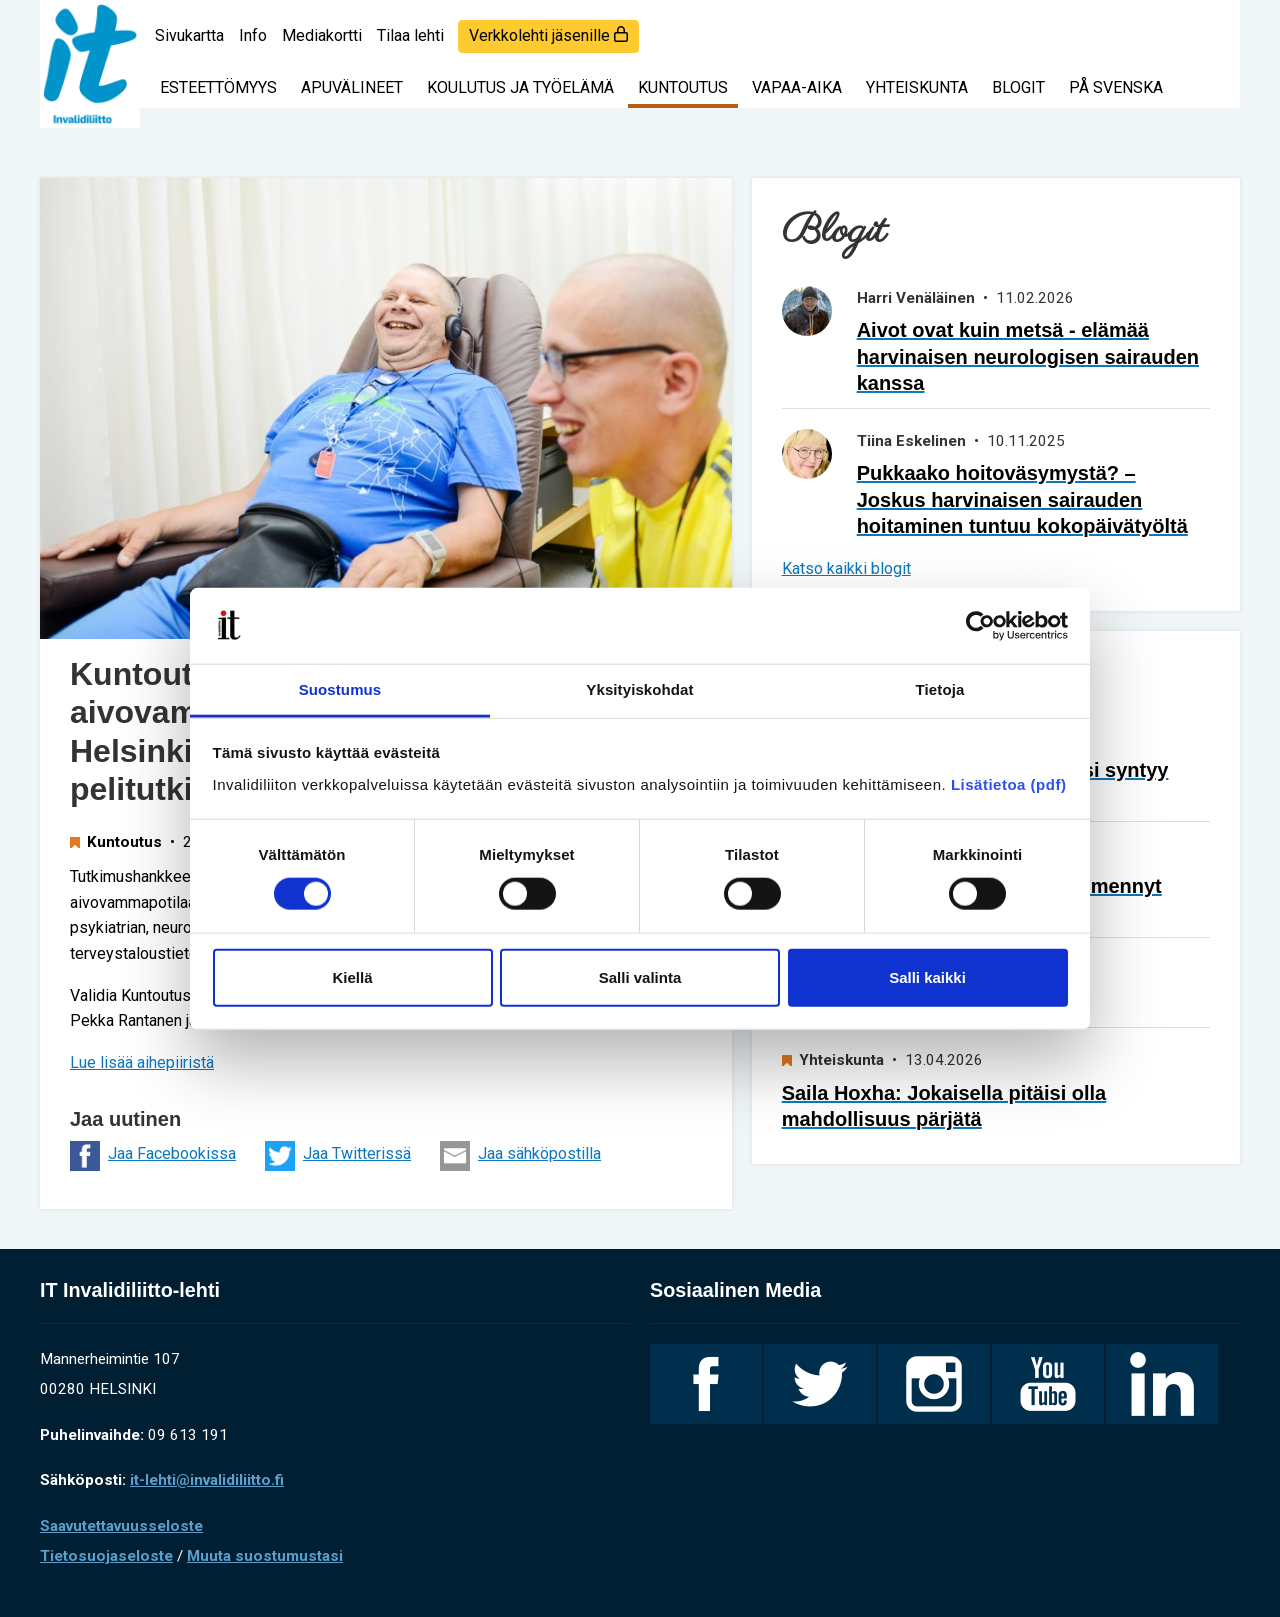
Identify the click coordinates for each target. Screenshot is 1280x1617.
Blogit (1018, 87)
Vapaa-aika (797, 87)
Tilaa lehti (410, 35)
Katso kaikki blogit (846, 568)
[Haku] (1210, 25)
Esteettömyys (218, 87)
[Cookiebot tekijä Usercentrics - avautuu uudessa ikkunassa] (980, 626)
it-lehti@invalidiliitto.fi (207, 1480)
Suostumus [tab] (340, 689)
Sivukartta (189, 35)
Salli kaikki (927, 976)
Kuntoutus (683, 87)
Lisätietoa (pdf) (1009, 784)
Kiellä (352, 976)
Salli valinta (640, 976)
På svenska (1116, 87)
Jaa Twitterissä (338, 1156)
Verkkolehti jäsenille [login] (548, 35)
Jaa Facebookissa (153, 1156)
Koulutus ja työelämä (520, 87)
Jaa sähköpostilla (520, 1156)
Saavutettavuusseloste (121, 1526)
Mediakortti (322, 35)
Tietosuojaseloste (106, 1556)
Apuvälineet (352, 87)
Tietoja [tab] (940, 689)
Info (253, 35)
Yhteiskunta (917, 87)
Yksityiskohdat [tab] (639, 689)
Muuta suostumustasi (265, 1556)
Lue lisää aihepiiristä (142, 1062)
